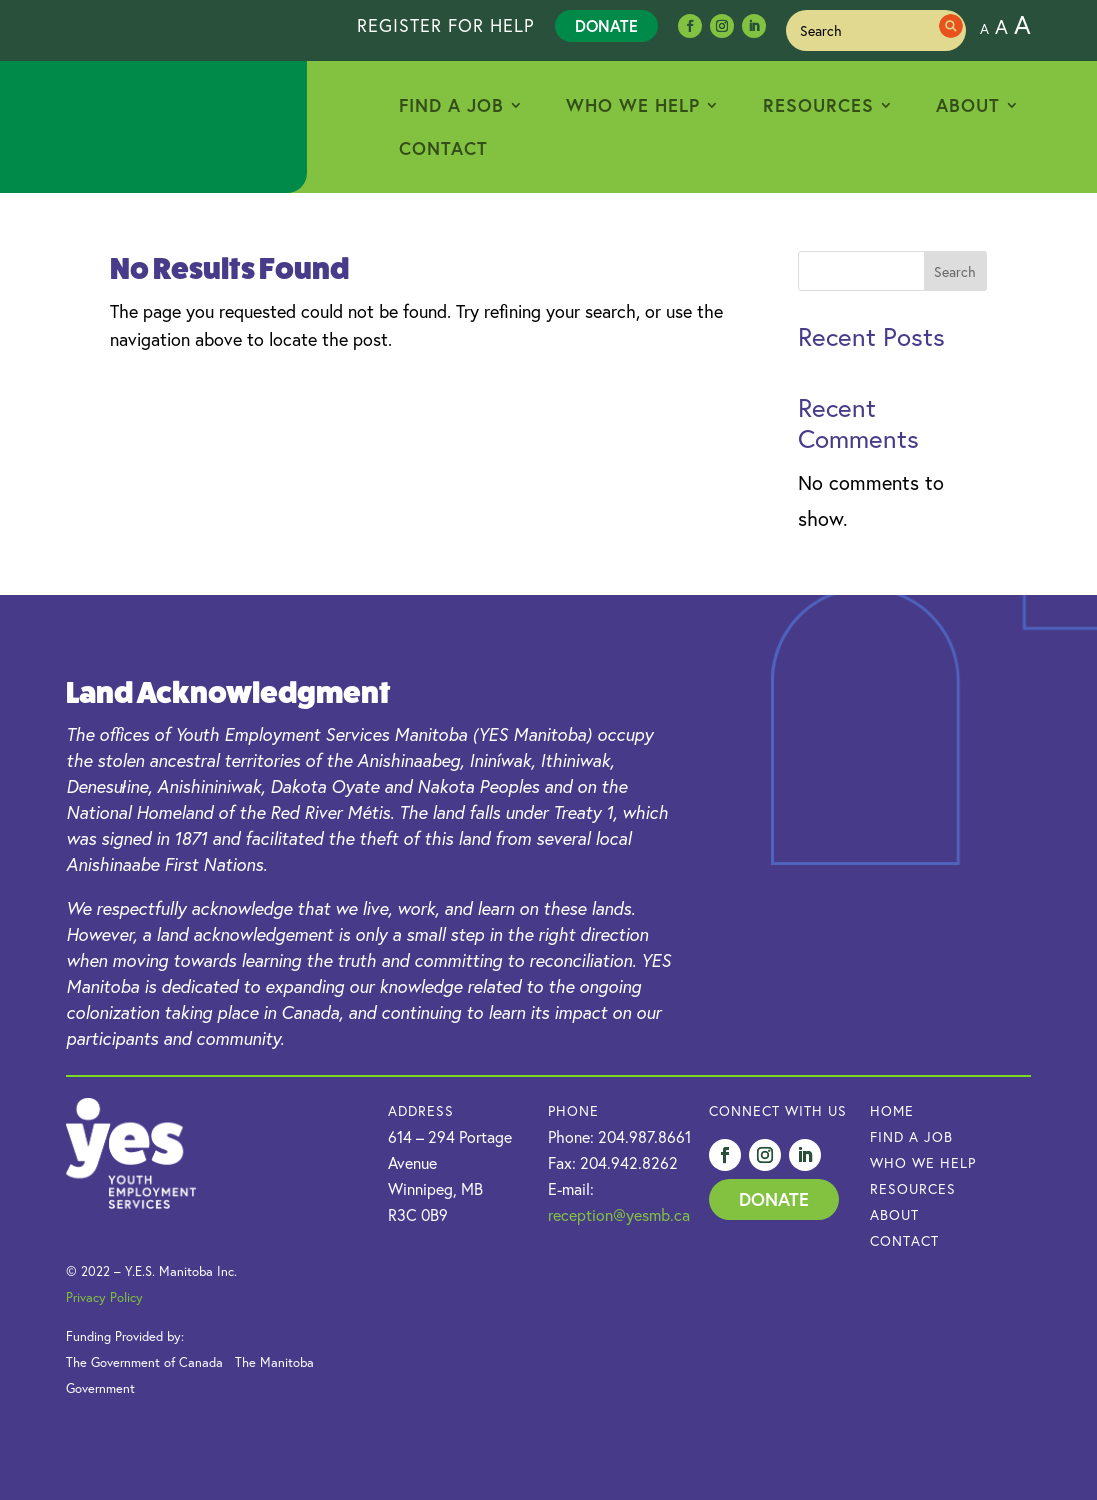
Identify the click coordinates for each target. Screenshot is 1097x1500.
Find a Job (451, 105)
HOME (892, 1110)
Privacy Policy (104, 1297)
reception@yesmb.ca (619, 1214)
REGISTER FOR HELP (446, 25)
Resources (818, 105)
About (968, 105)
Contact (443, 148)
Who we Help (923, 1162)
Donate (606, 25)
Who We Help (633, 105)
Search (955, 271)
